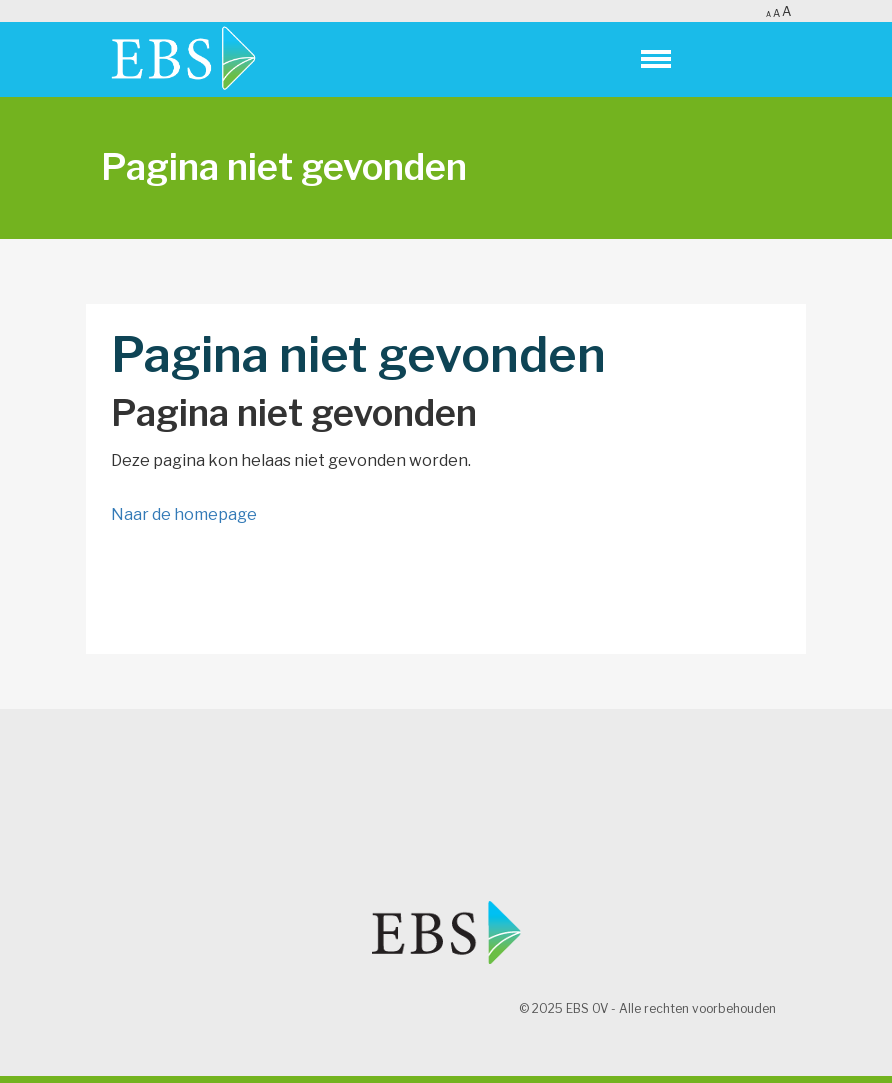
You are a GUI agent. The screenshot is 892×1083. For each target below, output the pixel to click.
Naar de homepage (184, 514)
